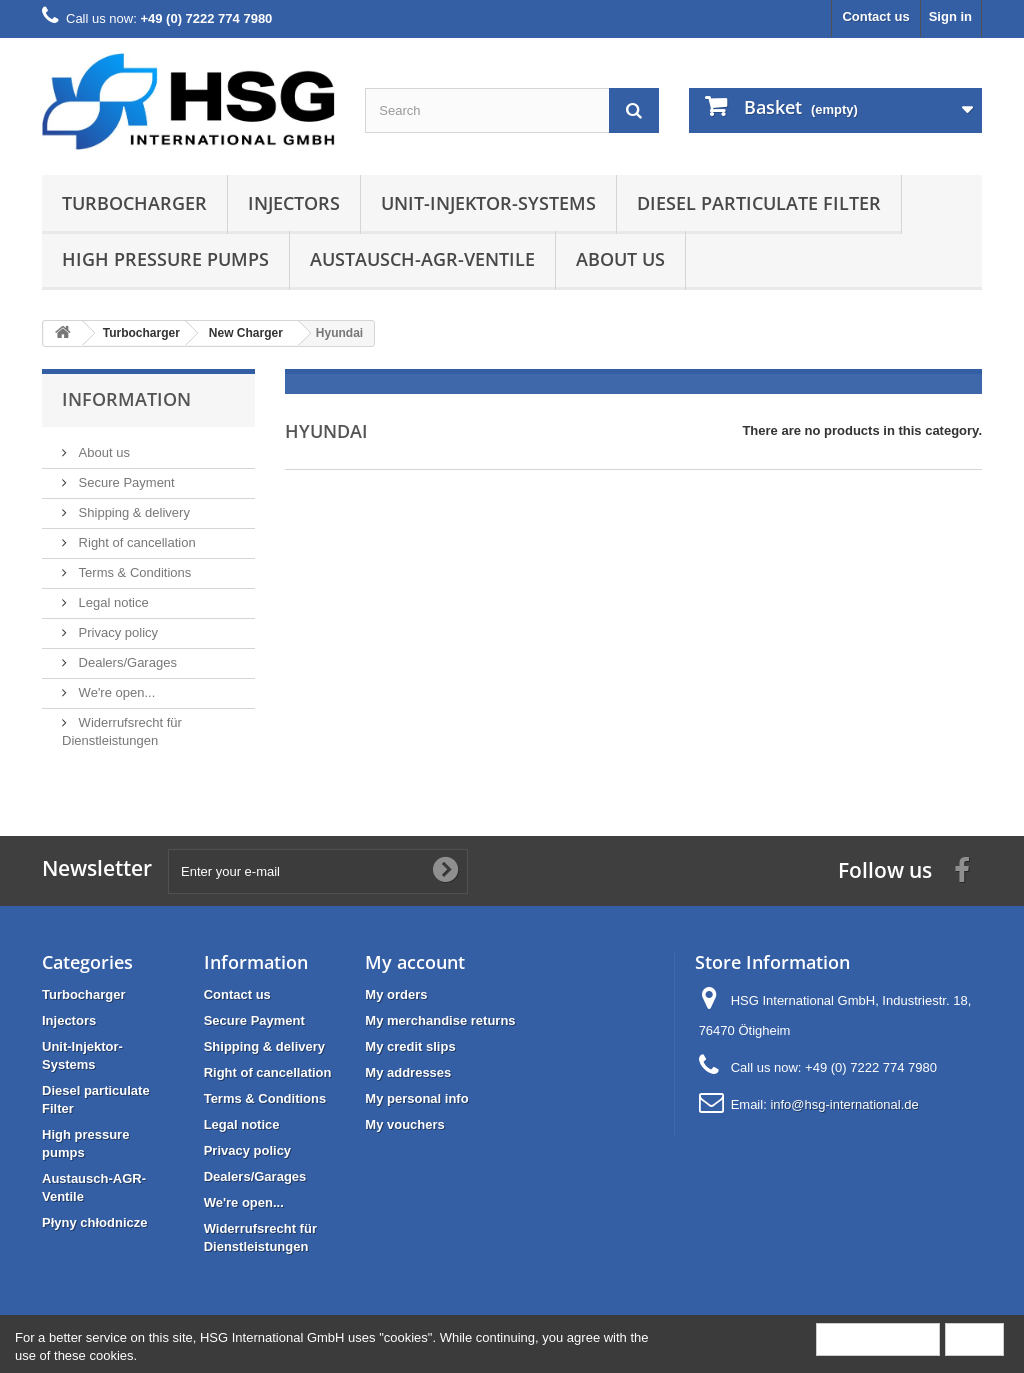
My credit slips (410, 1046)
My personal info (416, 1098)
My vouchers (404, 1124)
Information (126, 399)
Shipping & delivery (132, 512)
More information (878, 1338)
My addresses (408, 1072)
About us (620, 259)
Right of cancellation (135, 542)
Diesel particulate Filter (759, 203)
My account (415, 962)
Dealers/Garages (126, 662)
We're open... (115, 692)
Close (974, 1338)
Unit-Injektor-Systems (488, 203)
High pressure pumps (165, 259)
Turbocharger (134, 203)
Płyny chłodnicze (94, 1222)
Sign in (950, 16)
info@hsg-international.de (844, 1104)
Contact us (875, 16)
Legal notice (112, 602)
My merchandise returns (440, 1020)
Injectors (294, 203)
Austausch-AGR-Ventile (422, 259)
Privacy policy (116, 632)
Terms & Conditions (133, 572)
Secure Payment (125, 482)
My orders (396, 994)
